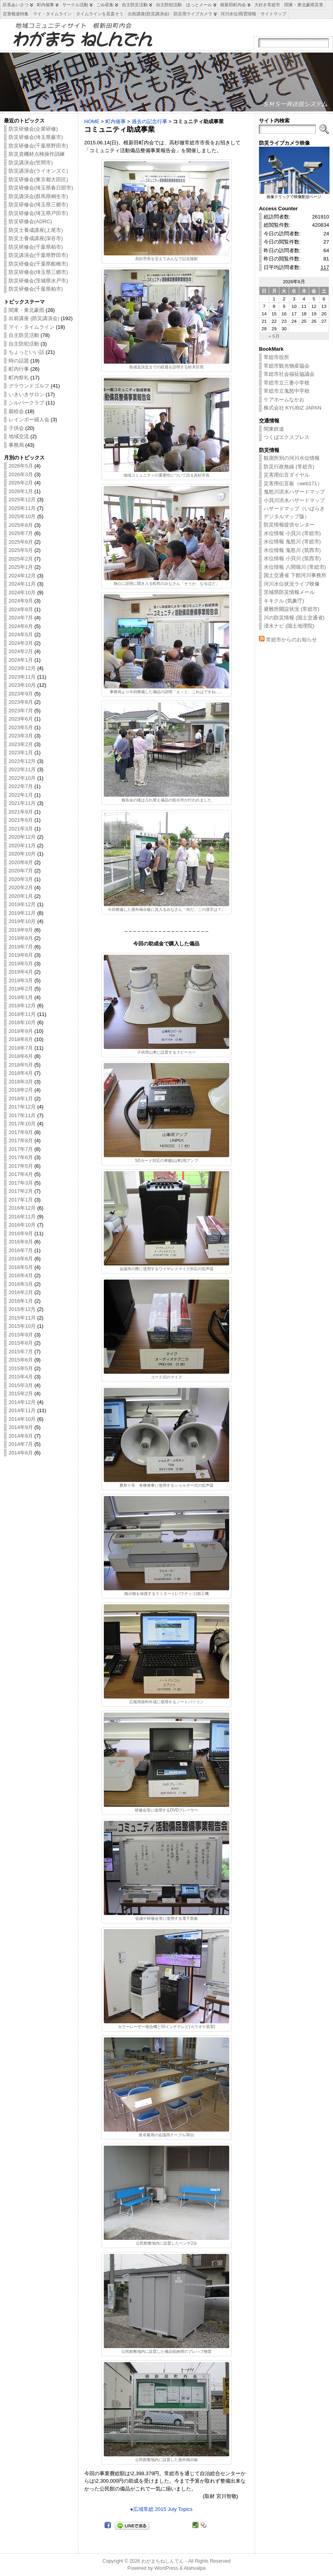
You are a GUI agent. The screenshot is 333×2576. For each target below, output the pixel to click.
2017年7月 (21, 1149)
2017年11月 (22, 1115)
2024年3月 (21, 643)
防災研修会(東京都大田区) (38, 179)
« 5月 (273, 336)
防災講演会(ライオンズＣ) (38, 171)
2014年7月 (21, 1444)
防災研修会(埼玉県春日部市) (41, 188)
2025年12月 (22, 499)
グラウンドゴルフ (29, 386)
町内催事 (115, 121)
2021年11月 (22, 803)
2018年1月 (21, 1098)
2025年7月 (21, 533)
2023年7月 (21, 711)
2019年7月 (21, 947)
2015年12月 (22, 1309)
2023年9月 (21, 694)
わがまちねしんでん (162, 2561)
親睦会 (16, 411)
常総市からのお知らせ (291, 640)
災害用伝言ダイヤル (286, 475)
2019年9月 (21, 930)
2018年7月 (21, 1048)
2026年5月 (21, 466)
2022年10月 (22, 778)
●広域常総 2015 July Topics (161, 2509)
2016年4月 (21, 1275)
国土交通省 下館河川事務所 (295, 575)
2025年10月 (22, 516)
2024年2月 (21, 651)
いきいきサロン (26, 394)
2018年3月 (21, 1082)
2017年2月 (21, 1191)
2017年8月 (21, 1140)
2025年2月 (21, 559)
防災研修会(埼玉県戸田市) (38, 213)
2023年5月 (21, 727)
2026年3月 (21, 474)
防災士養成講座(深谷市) (36, 238)
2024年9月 (21, 601)
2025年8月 (21, 525)
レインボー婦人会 (29, 419)
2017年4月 (21, 1174)
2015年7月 (21, 1351)
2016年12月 (22, 1208)
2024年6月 (21, 626)
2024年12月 (22, 576)
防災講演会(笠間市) (31, 163)
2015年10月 (22, 1326)
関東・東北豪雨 (26, 310)
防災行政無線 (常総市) (289, 467)
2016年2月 (21, 1292)
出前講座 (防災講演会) (34, 318)
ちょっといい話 (26, 352)
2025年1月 (21, 567)
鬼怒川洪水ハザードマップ (294, 492)
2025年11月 (22, 508)
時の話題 (19, 361)
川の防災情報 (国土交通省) (294, 618)
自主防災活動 (24, 335)
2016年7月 (21, 1250)
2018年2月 (21, 1090)
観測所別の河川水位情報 (292, 458)
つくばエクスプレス (286, 437)
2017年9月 (21, 1132)
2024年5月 (21, 634)
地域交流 (19, 436)
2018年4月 (21, 1073)
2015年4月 (21, 1377)
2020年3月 (21, 879)
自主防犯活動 (24, 344)
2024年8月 (21, 609)
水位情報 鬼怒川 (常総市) (292, 541)
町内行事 (19, 369)
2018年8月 (21, 1039)
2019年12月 (22, 904)
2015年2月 (21, 1393)
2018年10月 (22, 1022)
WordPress (166, 2568)
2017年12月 (22, 1107)
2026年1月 (21, 491)
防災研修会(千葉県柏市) (36, 247)
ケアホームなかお (284, 399)
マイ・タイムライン (31, 327)
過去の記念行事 (149, 121)
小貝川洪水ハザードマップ (294, 500)
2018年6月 (21, 1056)
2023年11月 (22, 677)
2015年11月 (22, 1318)
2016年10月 (22, 1225)
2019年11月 (22, 913)
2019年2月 (21, 989)
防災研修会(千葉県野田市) (38, 146)
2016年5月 (21, 1267)
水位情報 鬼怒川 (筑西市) (292, 550)
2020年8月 (21, 862)
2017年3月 (21, 1183)
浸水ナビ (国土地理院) (289, 626)
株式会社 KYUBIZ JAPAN (292, 408)
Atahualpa (195, 2568)
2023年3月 (21, 736)
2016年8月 (21, 1242)
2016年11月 (22, 1217)
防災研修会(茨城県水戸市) (38, 281)
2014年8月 (21, 1436)
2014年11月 (22, 1410)
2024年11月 (22, 584)
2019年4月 (21, 972)
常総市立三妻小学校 (286, 383)
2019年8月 (21, 938)
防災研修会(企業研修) (33, 129)
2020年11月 (22, 845)
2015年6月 (21, 1360)
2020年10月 (22, 854)
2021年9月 (21, 812)
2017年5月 (21, 1166)
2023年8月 (21, 702)
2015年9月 (21, 1335)
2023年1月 (21, 753)
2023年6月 (21, 719)
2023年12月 (22, 668)
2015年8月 (21, 1343)
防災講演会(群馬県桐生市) (38, 196)
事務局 (16, 445)
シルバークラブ (26, 403)
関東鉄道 (274, 429)
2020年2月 (21, 887)
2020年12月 (22, 837)
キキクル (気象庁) (284, 601)
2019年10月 (22, 921)
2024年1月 (21, 660)
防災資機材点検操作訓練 (37, 154)
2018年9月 (21, 1031)
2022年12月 (22, 761)
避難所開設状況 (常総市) (291, 609)
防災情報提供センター (289, 525)
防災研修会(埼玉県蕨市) (36, 137)
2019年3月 (21, 980)
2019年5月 (21, 964)
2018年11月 (22, 1014)
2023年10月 (22, 685)
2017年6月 (21, 1157)
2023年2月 (21, 744)
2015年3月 (21, 1385)
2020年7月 (21, 871)
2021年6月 (21, 820)
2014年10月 (22, 1419)
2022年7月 (21, 786)
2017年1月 (21, 1200)
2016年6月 (21, 1259)
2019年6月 (21, 955)
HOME (92, 121)
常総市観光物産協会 (286, 366)
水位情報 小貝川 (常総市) (292, 533)
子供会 (16, 428)
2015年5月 (21, 1368)
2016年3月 (21, 1284)
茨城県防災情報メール (289, 592)
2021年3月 (21, 829)
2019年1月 (21, 997)
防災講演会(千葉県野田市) (38, 255)
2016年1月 (21, 1301)
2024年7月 (21, 618)
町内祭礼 (19, 377)
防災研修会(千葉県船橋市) (38, 264)
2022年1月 (21, 795)
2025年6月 (21, 542)
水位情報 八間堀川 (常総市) (295, 567)
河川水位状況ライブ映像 (292, 584)
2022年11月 (22, 769)
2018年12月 (22, 1006)
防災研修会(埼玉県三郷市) (38, 205)
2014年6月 (21, 1453)
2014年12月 (22, 1402)
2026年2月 (21, 483)
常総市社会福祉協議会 (289, 374)
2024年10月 (22, 592)
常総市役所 (276, 357)
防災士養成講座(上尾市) (36, 230)
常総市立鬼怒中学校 (286, 391)
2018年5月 (21, 1065)
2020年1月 (21, 896)
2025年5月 (21, 550)
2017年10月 (22, 1124)
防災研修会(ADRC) (30, 221)
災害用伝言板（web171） (293, 483)
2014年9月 (21, 1427)
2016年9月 (21, 1233)
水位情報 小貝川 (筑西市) (292, 558)
